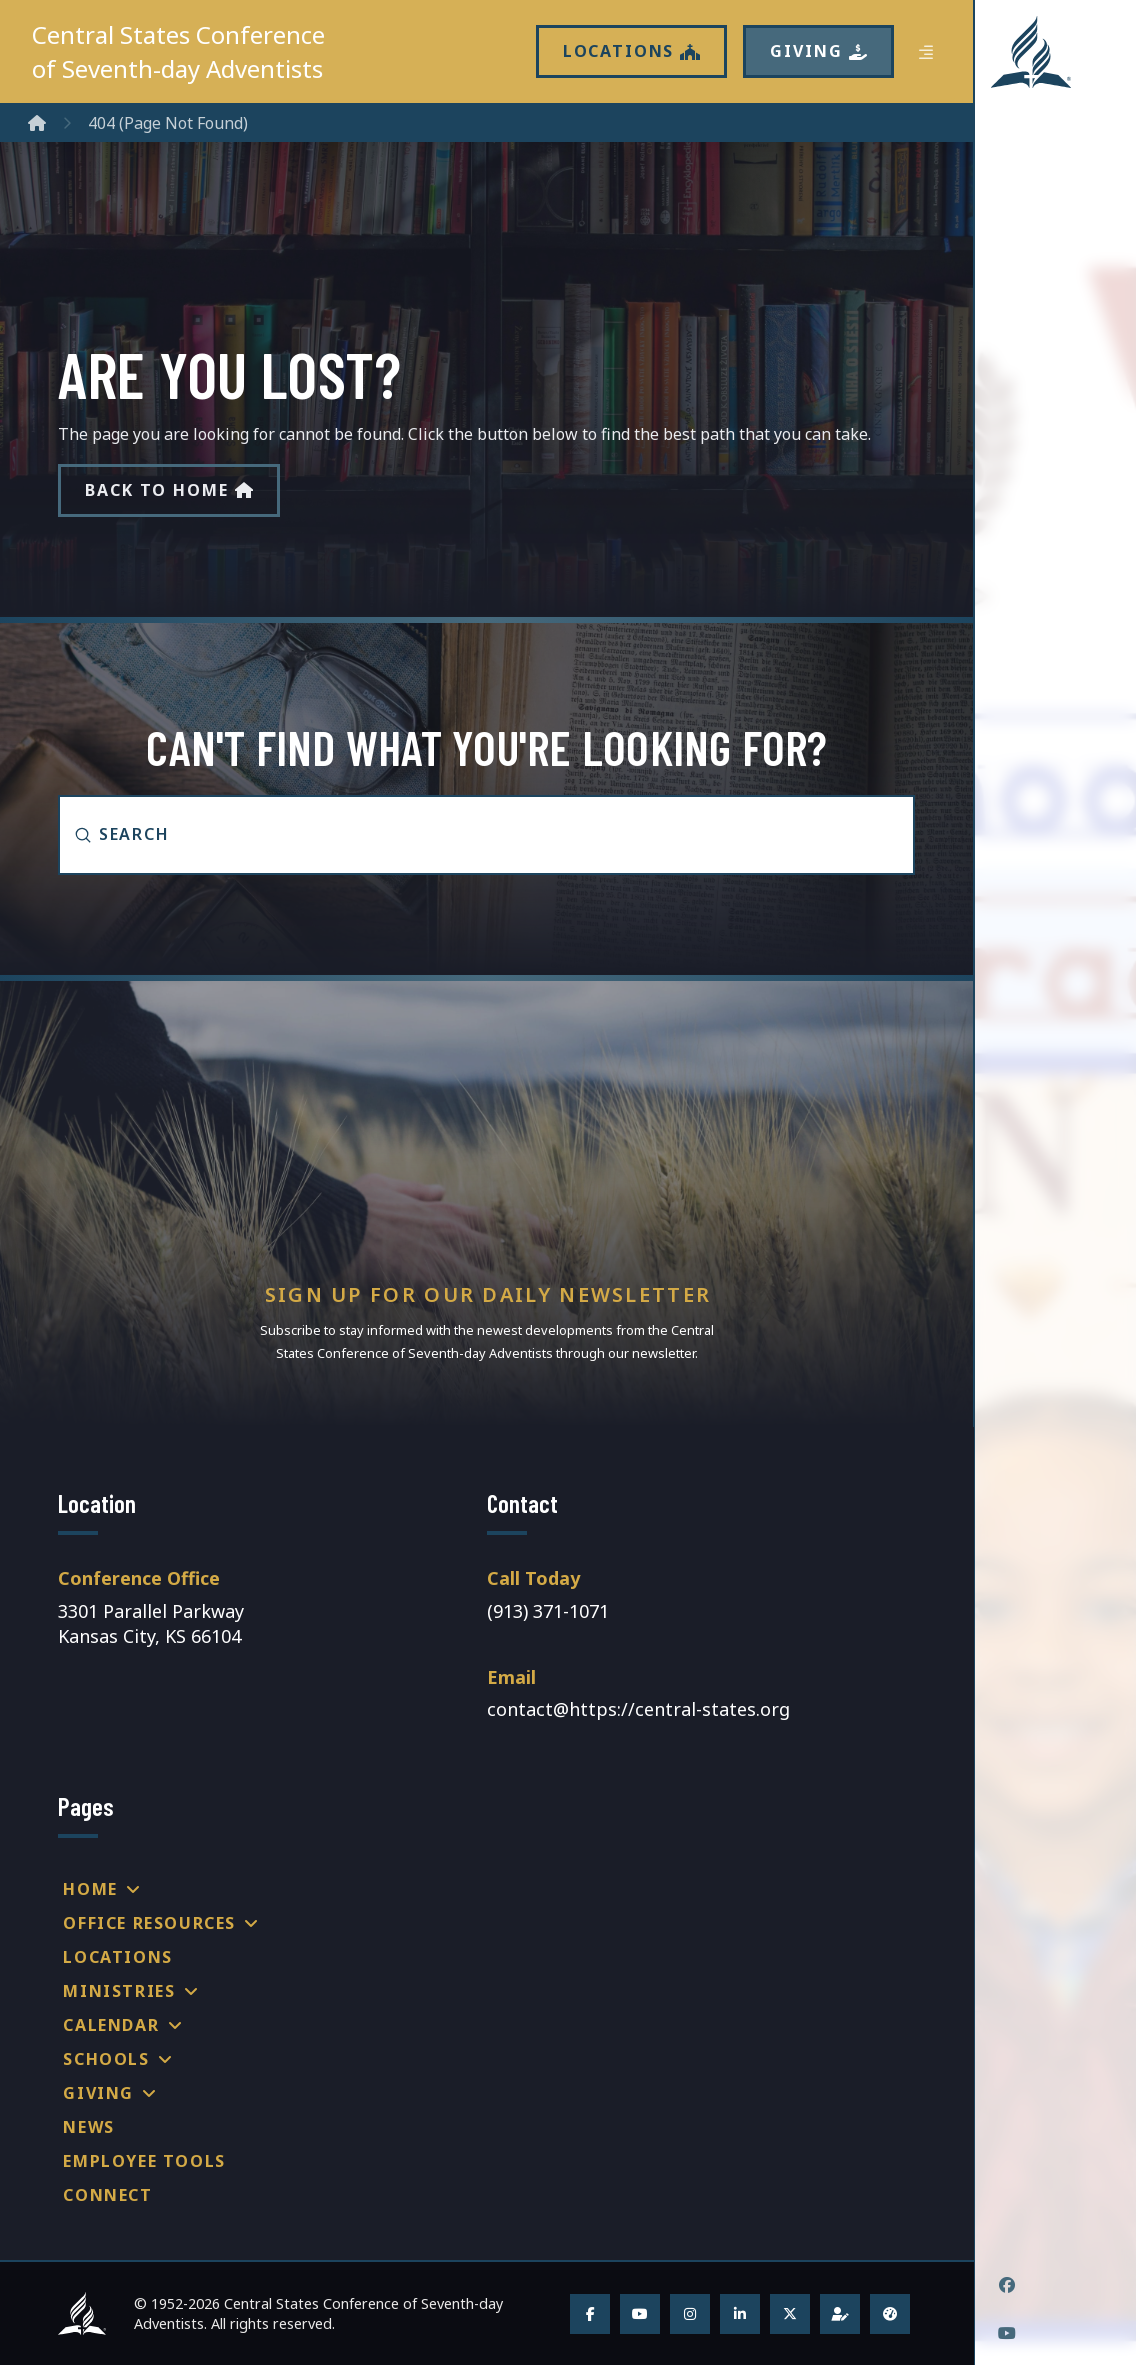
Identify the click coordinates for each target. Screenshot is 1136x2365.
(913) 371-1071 (548, 1611)
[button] (926, 52)
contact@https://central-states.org (638, 1709)
